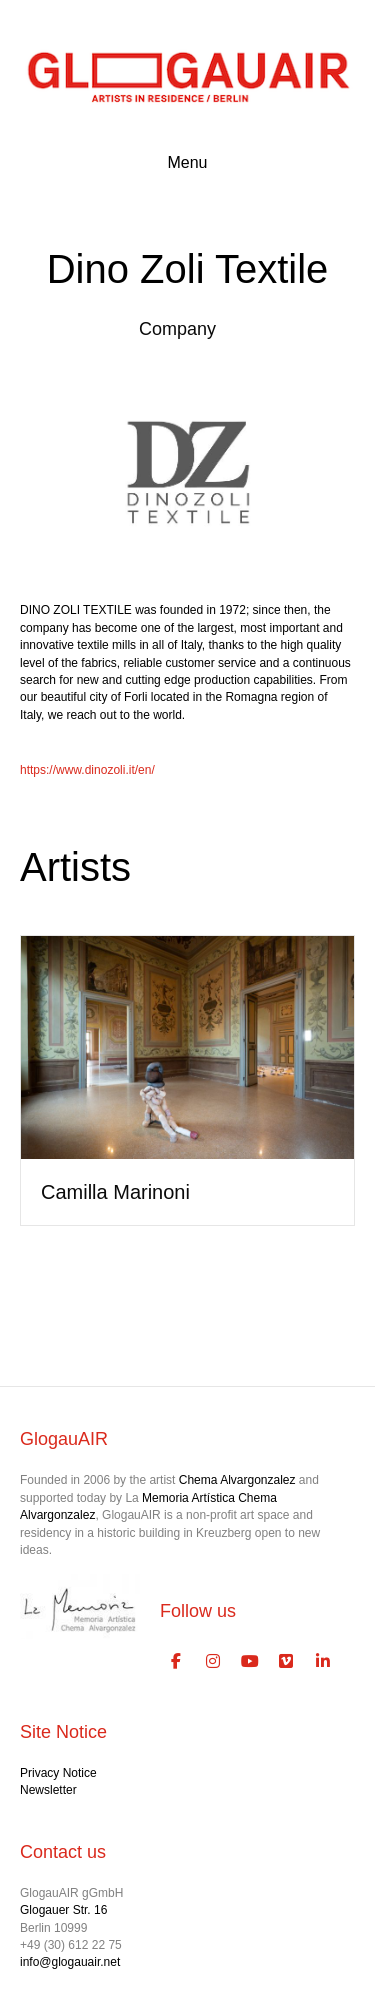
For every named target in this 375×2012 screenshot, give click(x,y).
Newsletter (48, 1790)
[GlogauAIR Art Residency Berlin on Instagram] (213, 1662)
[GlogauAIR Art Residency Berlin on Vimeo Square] (287, 1662)
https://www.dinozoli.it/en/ (87, 770)
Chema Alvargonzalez (237, 1480)
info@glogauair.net (70, 1962)
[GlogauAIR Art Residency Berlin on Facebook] (176, 1662)
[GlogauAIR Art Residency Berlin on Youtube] (250, 1662)
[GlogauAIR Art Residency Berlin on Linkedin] (323, 1662)
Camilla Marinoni (115, 1192)
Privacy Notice (58, 1773)
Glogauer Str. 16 (63, 1910)
